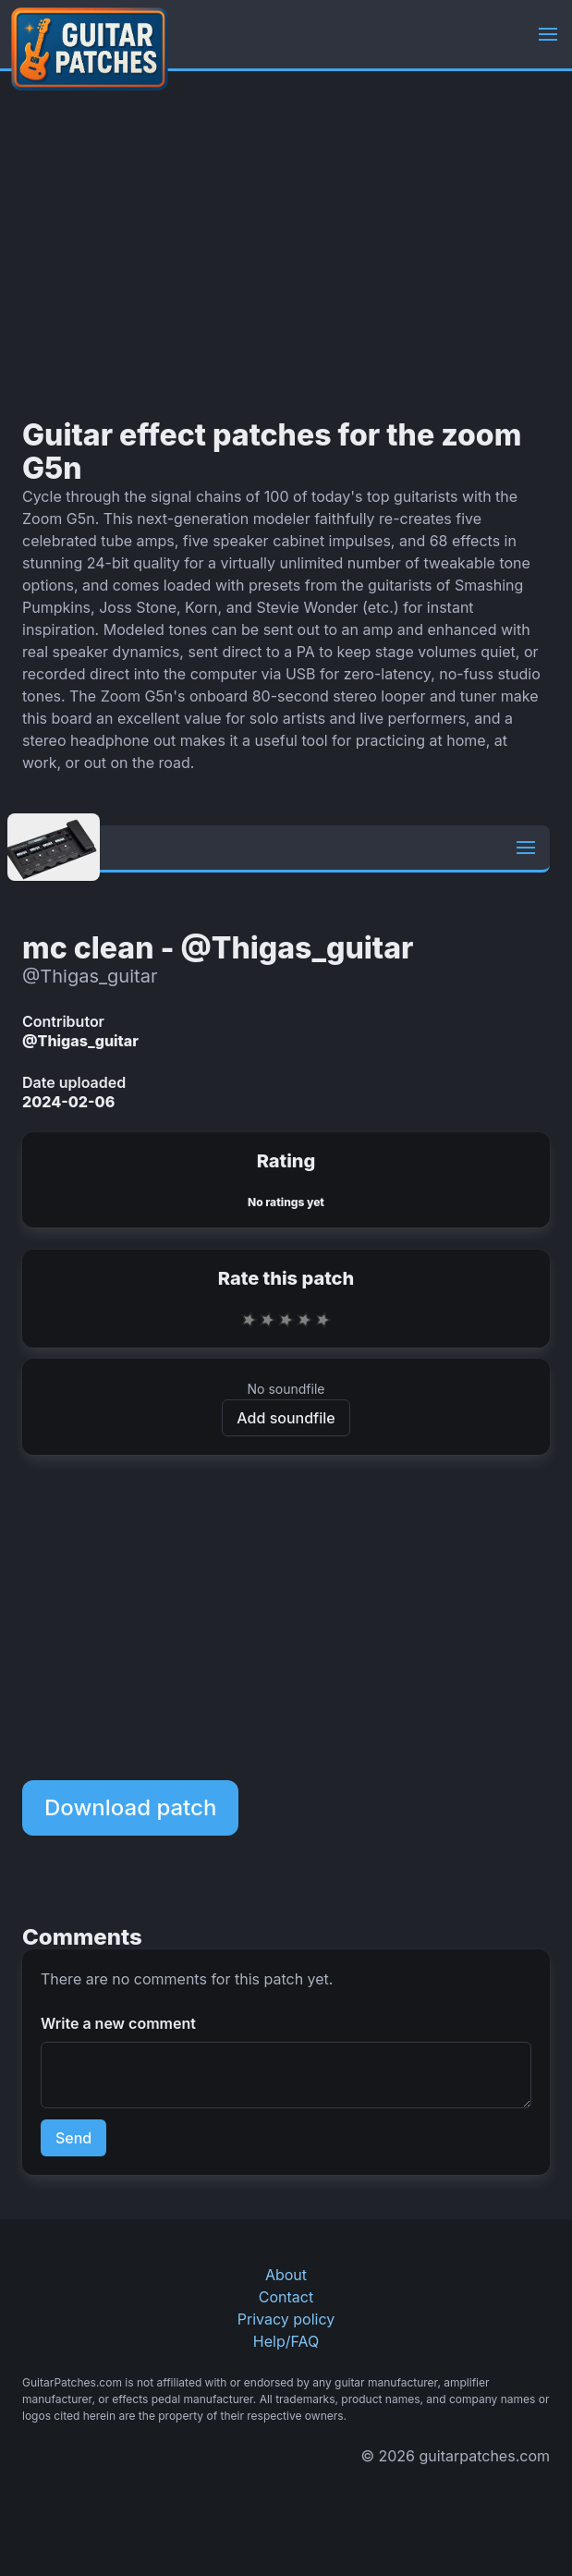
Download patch (130, 1807)
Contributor (63, 1021)
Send (73, 2138)
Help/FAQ (286, 2341)
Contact (286, 2297)
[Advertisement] (286, 245)
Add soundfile (286, 1418)
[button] (547, 34)
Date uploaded (74, 1082)
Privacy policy (286, 2319)
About (286, 2274)
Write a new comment (118, 2023)
